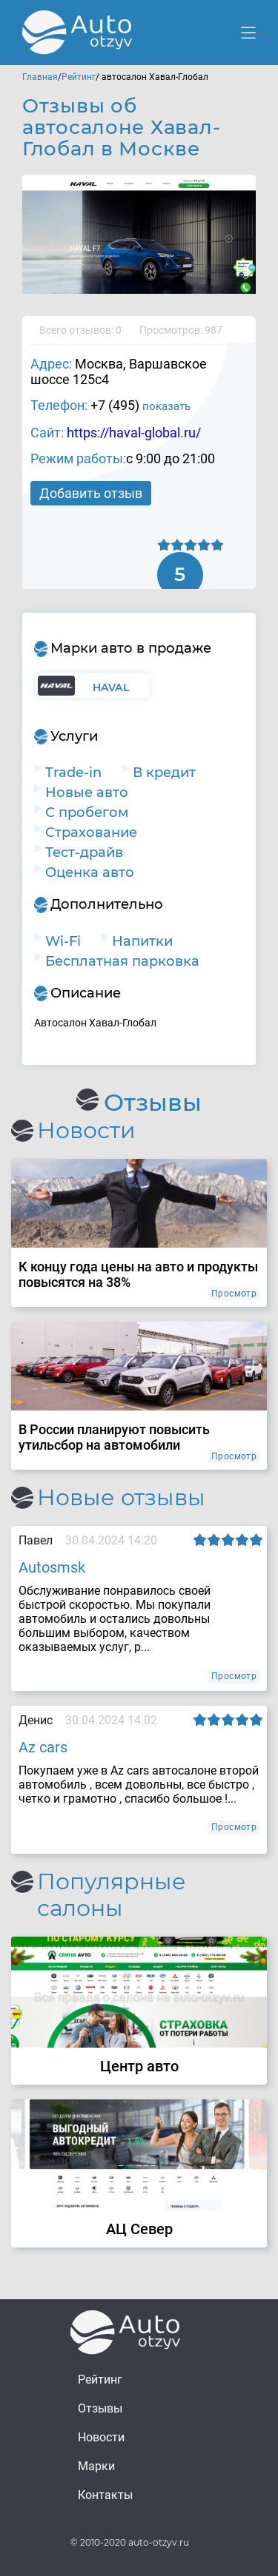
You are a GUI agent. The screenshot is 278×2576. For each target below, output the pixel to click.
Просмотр (234, 1293)
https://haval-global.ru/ (134, 432)
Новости (101, 2437)
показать (166, 406)
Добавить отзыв (90, 493)
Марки (96, 2466)
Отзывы (100, 2408)
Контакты (105, 2495)
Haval (111, 687)
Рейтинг (79, 77)
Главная (40, 77)
